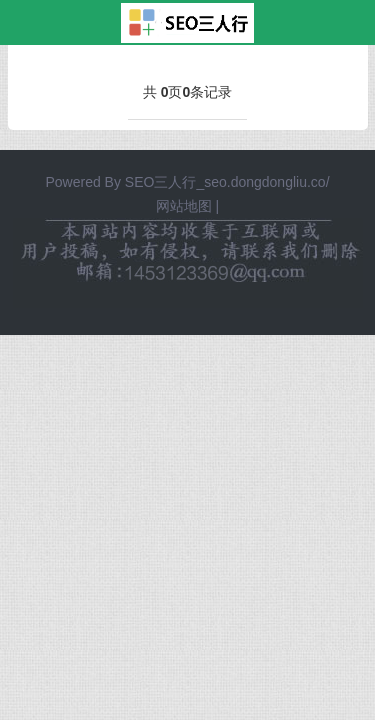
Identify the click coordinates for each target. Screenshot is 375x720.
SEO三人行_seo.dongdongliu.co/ (227, 182)
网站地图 (184, 206)
